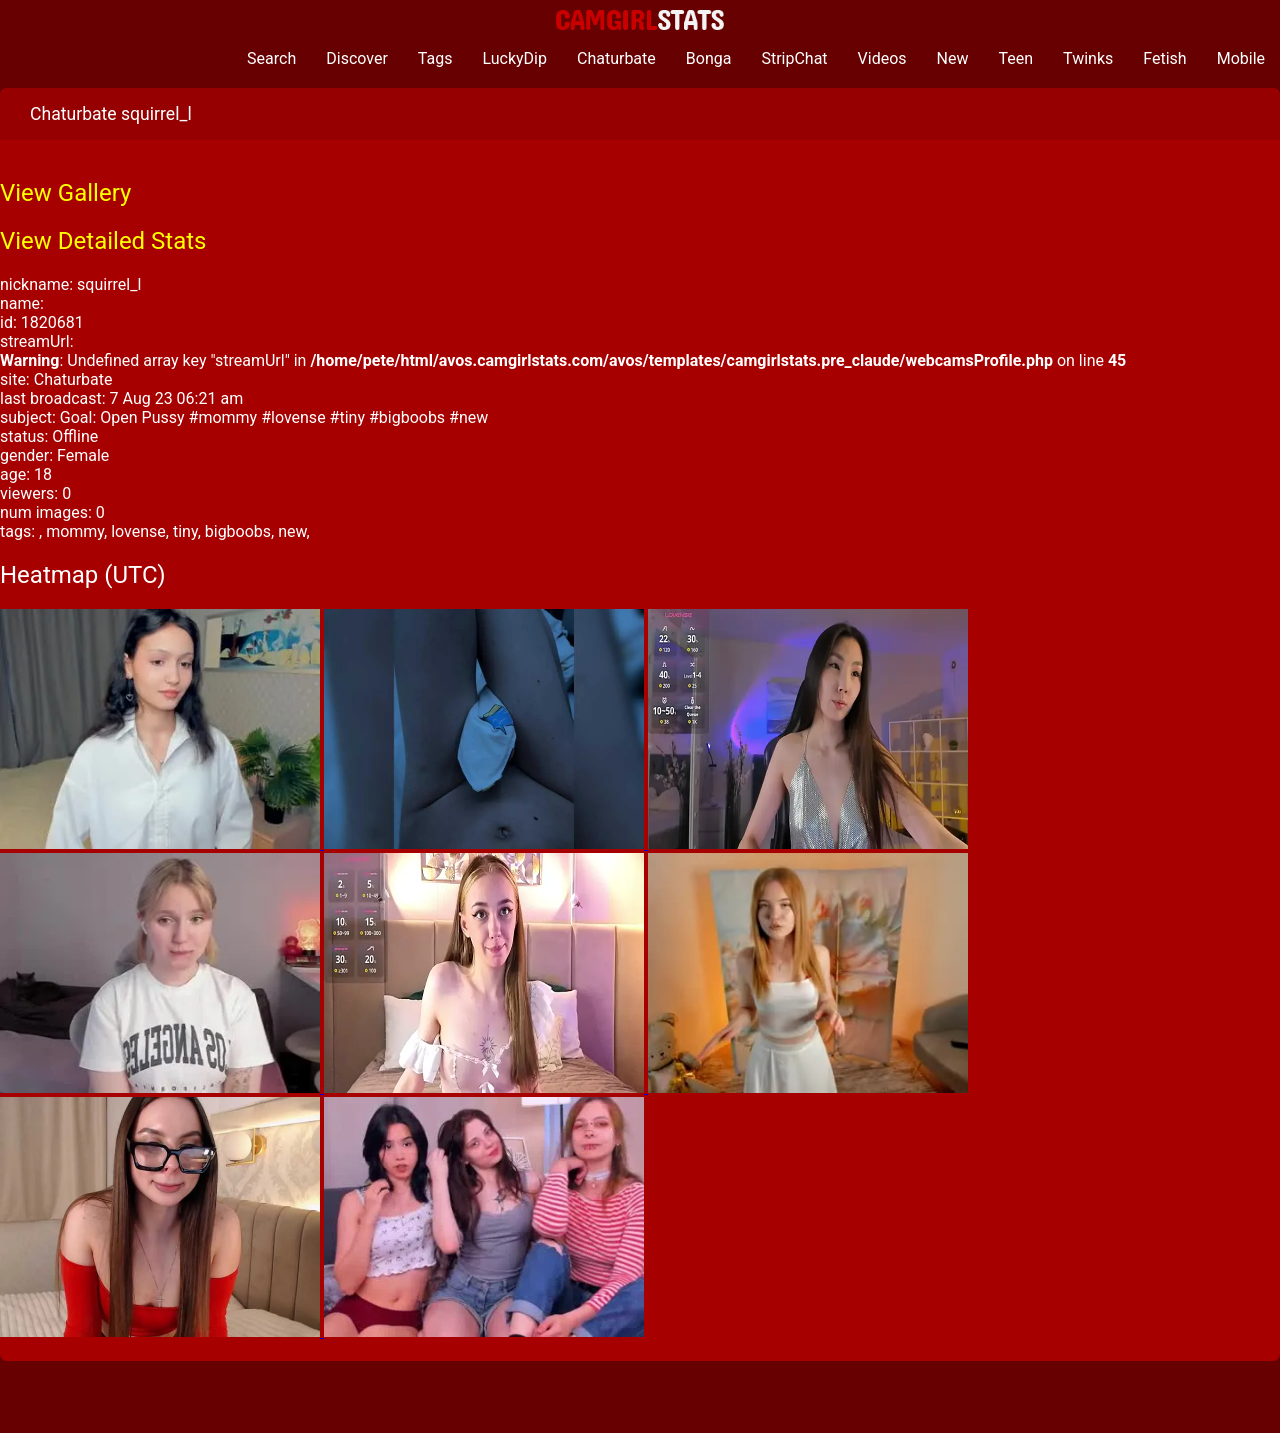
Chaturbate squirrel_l (111, 114)
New (953, 58)
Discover (357, 58)
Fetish (1164, 58)
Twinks (1088, 58)
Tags (435, 58)
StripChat (794, 58)
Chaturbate (616, 58)
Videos (882, 58)
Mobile (1241, 58)
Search (271, 58)
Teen (1016, 58)
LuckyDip (514, 58)
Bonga (709, 58)
